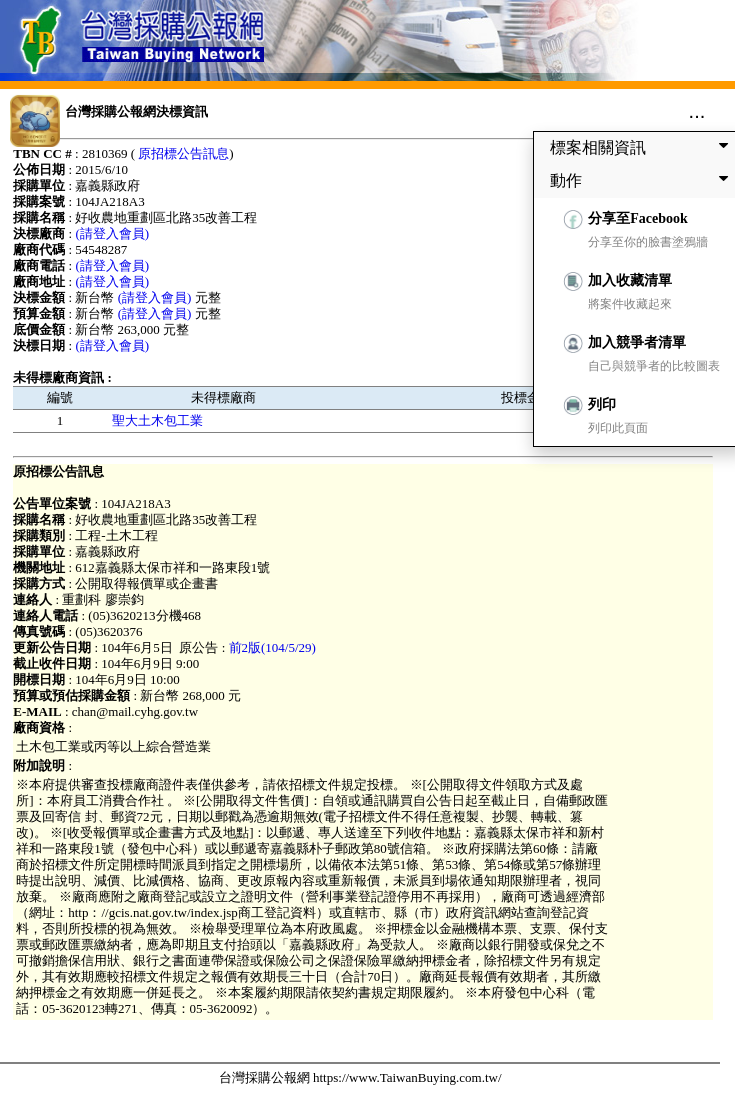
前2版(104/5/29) (272, 647)
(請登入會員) (112, 233)
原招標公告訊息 (183, 153)
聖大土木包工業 (157, 420)
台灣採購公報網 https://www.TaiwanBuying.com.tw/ (360, 1077)
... (697, 111)
